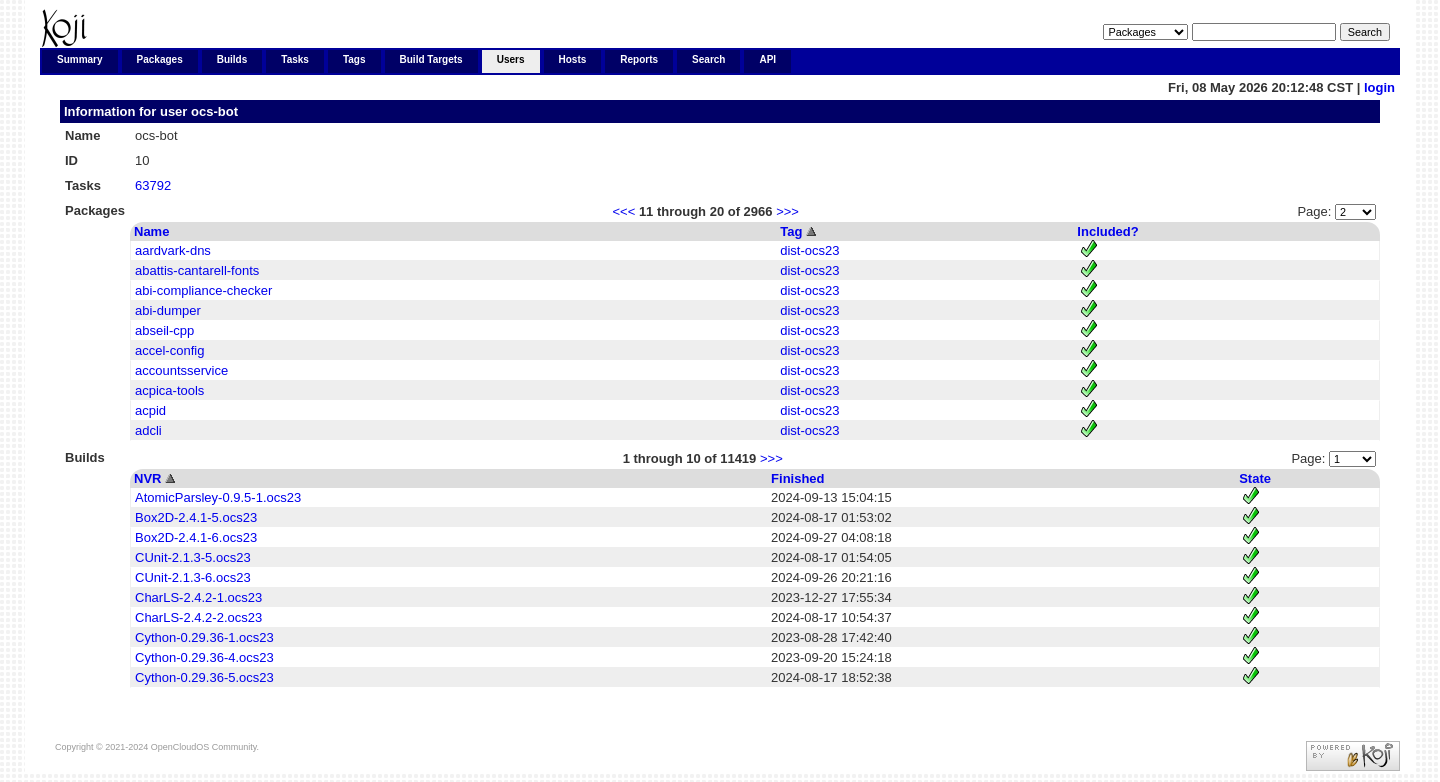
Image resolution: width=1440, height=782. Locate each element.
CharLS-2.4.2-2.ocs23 (198, 617)
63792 (153, 185)
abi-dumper (168, 310)
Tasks (295, 59)
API (767, 59)
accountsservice (181, 370)
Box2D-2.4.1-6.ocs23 (196, 537)
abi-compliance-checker (203, 290)
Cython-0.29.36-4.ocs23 (204, 657)
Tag (791, 231)
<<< (623, 211)
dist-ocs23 (809, 250)
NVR (147, 478)
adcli (148, 430)
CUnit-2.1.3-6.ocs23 (193, 577)
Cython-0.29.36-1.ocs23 (204, 637)
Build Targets (431, 59)
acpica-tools (169, 390)
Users (511, 59)
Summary (80, 59)
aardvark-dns (173, 250)
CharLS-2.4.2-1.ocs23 (198, 597)
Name (151, 231)
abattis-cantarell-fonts (197, 270)
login (1379, 87)
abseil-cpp (164, 330)
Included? (1107, 231)
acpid (150, 410)
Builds (232, 59)
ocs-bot (214, 111)
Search (708, 59)
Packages (160, 59)
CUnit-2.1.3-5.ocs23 (193, 557)
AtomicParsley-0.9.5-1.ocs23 (218, 497)
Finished (797, 478)
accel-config (169, 350)
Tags (354, 59)
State (1255, 478)
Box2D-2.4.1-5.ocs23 (196, 517)
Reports (639, 59)
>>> (787, 211)
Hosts (573, 59)
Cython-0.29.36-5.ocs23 (204, 677)
